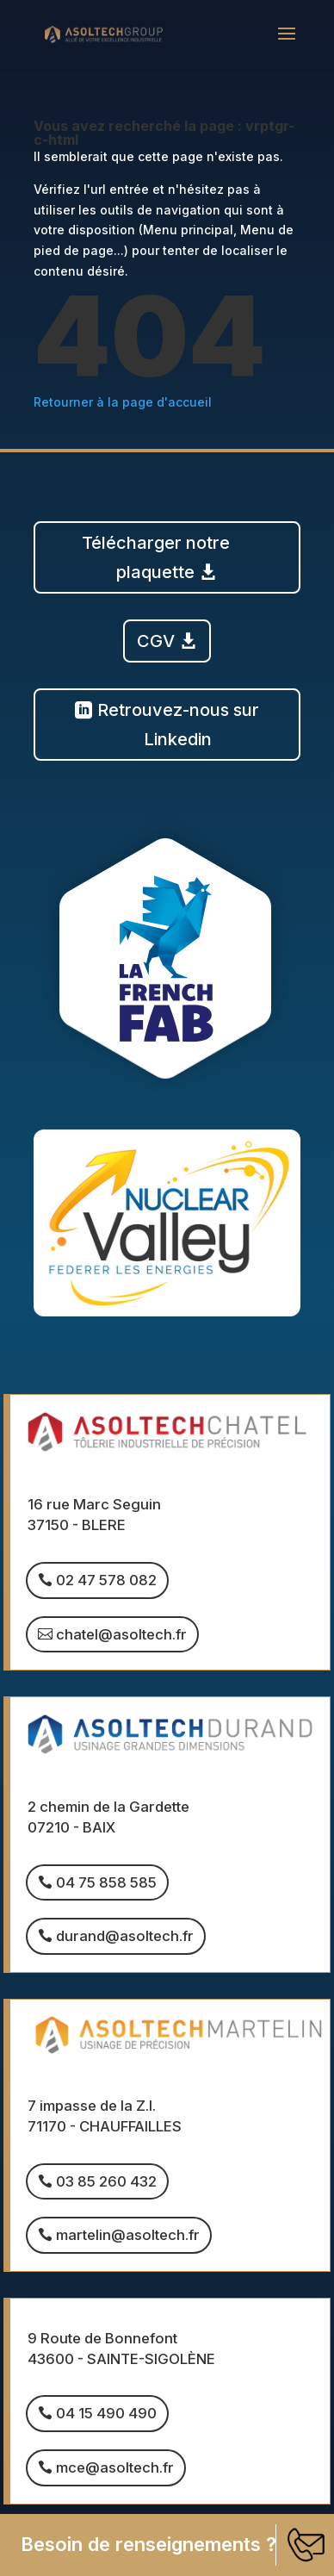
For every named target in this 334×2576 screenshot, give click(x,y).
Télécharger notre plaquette (156, 557)
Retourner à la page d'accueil (123, 402)
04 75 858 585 (106, 1882)
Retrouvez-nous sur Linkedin (178, 725)
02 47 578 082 (106, 1580)
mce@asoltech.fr (115, 2467)
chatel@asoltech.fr (121, 1634)
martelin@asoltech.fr (128, 2234)
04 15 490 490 (106, 2413)
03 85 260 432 (106, 2181)
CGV (156, 641)
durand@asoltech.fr (125, 1935)
